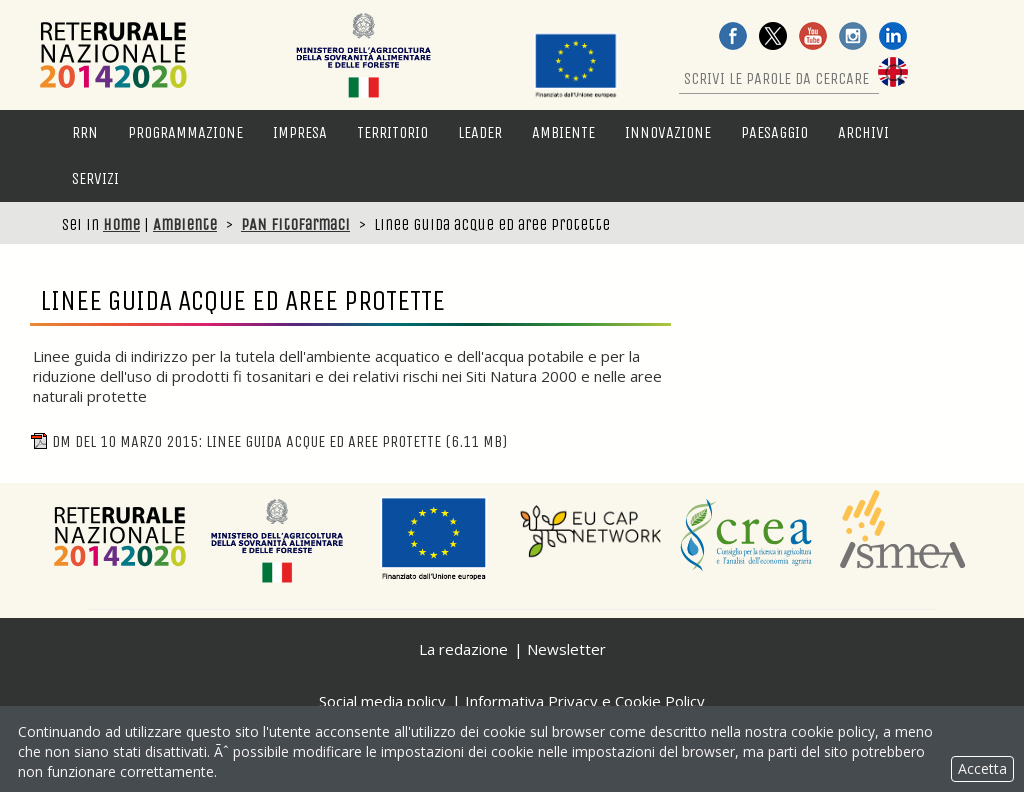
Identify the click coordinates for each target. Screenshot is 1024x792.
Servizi (95, 178)
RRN (85, 132)
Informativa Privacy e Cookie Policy (585, 701)
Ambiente (563, 132)
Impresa (300, 132)
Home (121, 224)
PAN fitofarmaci (295, 224)
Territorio (392, 132)
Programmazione (185, 132)
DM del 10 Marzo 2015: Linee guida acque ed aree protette (268, 441)
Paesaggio (774, 132)
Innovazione (668, 132)
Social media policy (382, 701)
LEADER (480, 132)
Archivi (863, 132)
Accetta (982, 768)
